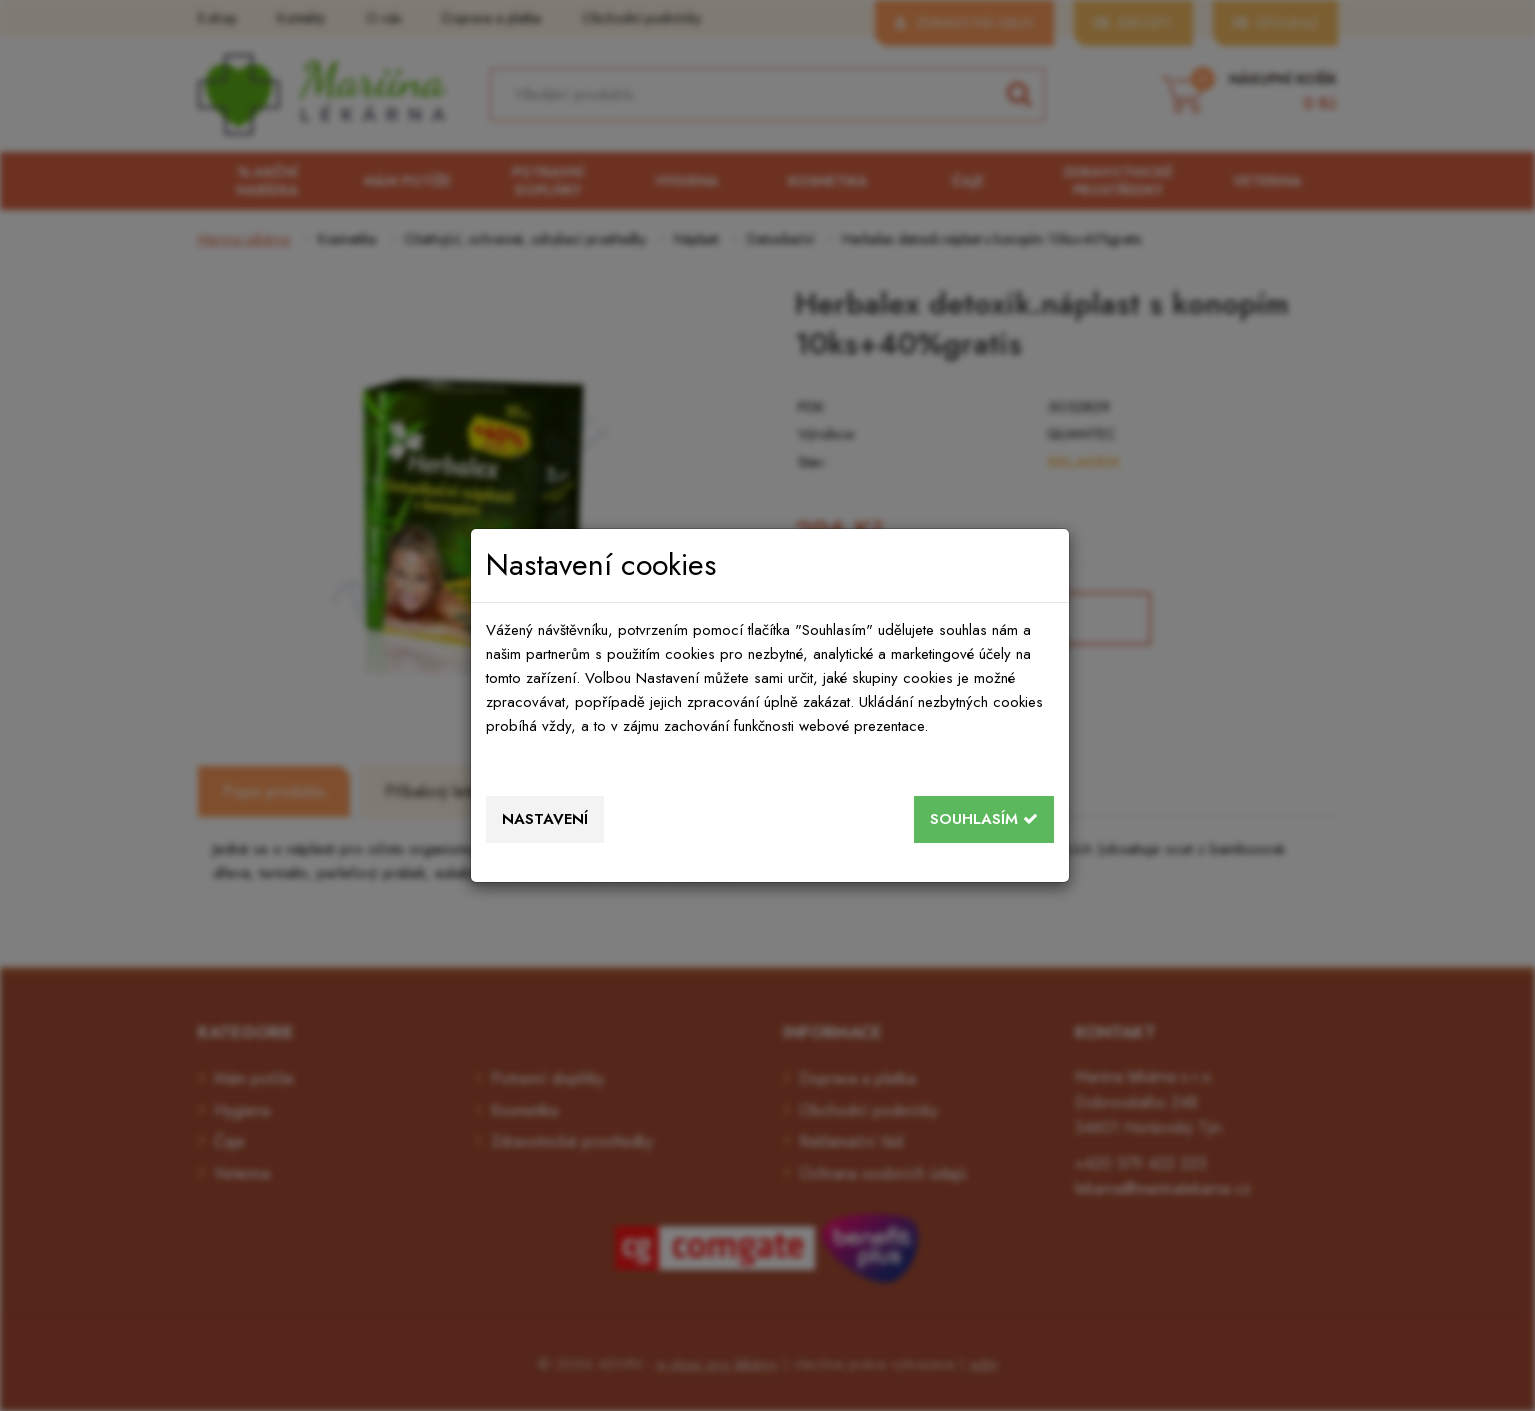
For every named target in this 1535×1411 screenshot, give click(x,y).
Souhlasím (984, 819)
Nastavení (545, 819)
